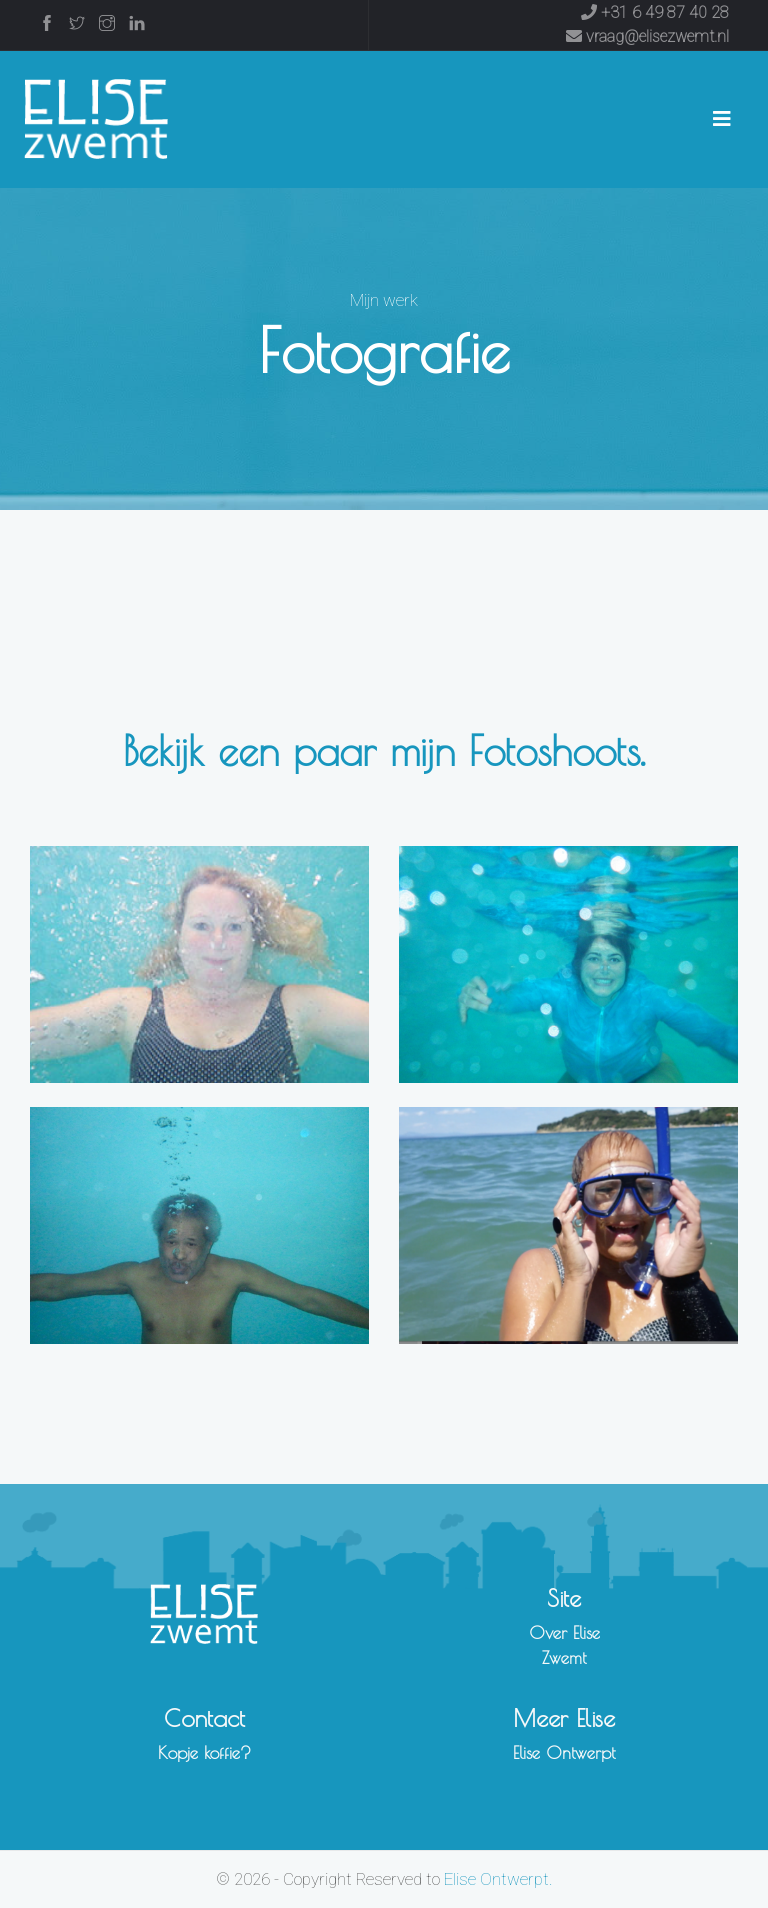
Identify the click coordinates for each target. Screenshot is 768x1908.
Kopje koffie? (204, 1753)
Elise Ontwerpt (564, 1753)
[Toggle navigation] (722, 119)
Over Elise (564, 1633)
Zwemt (564, 1658)
